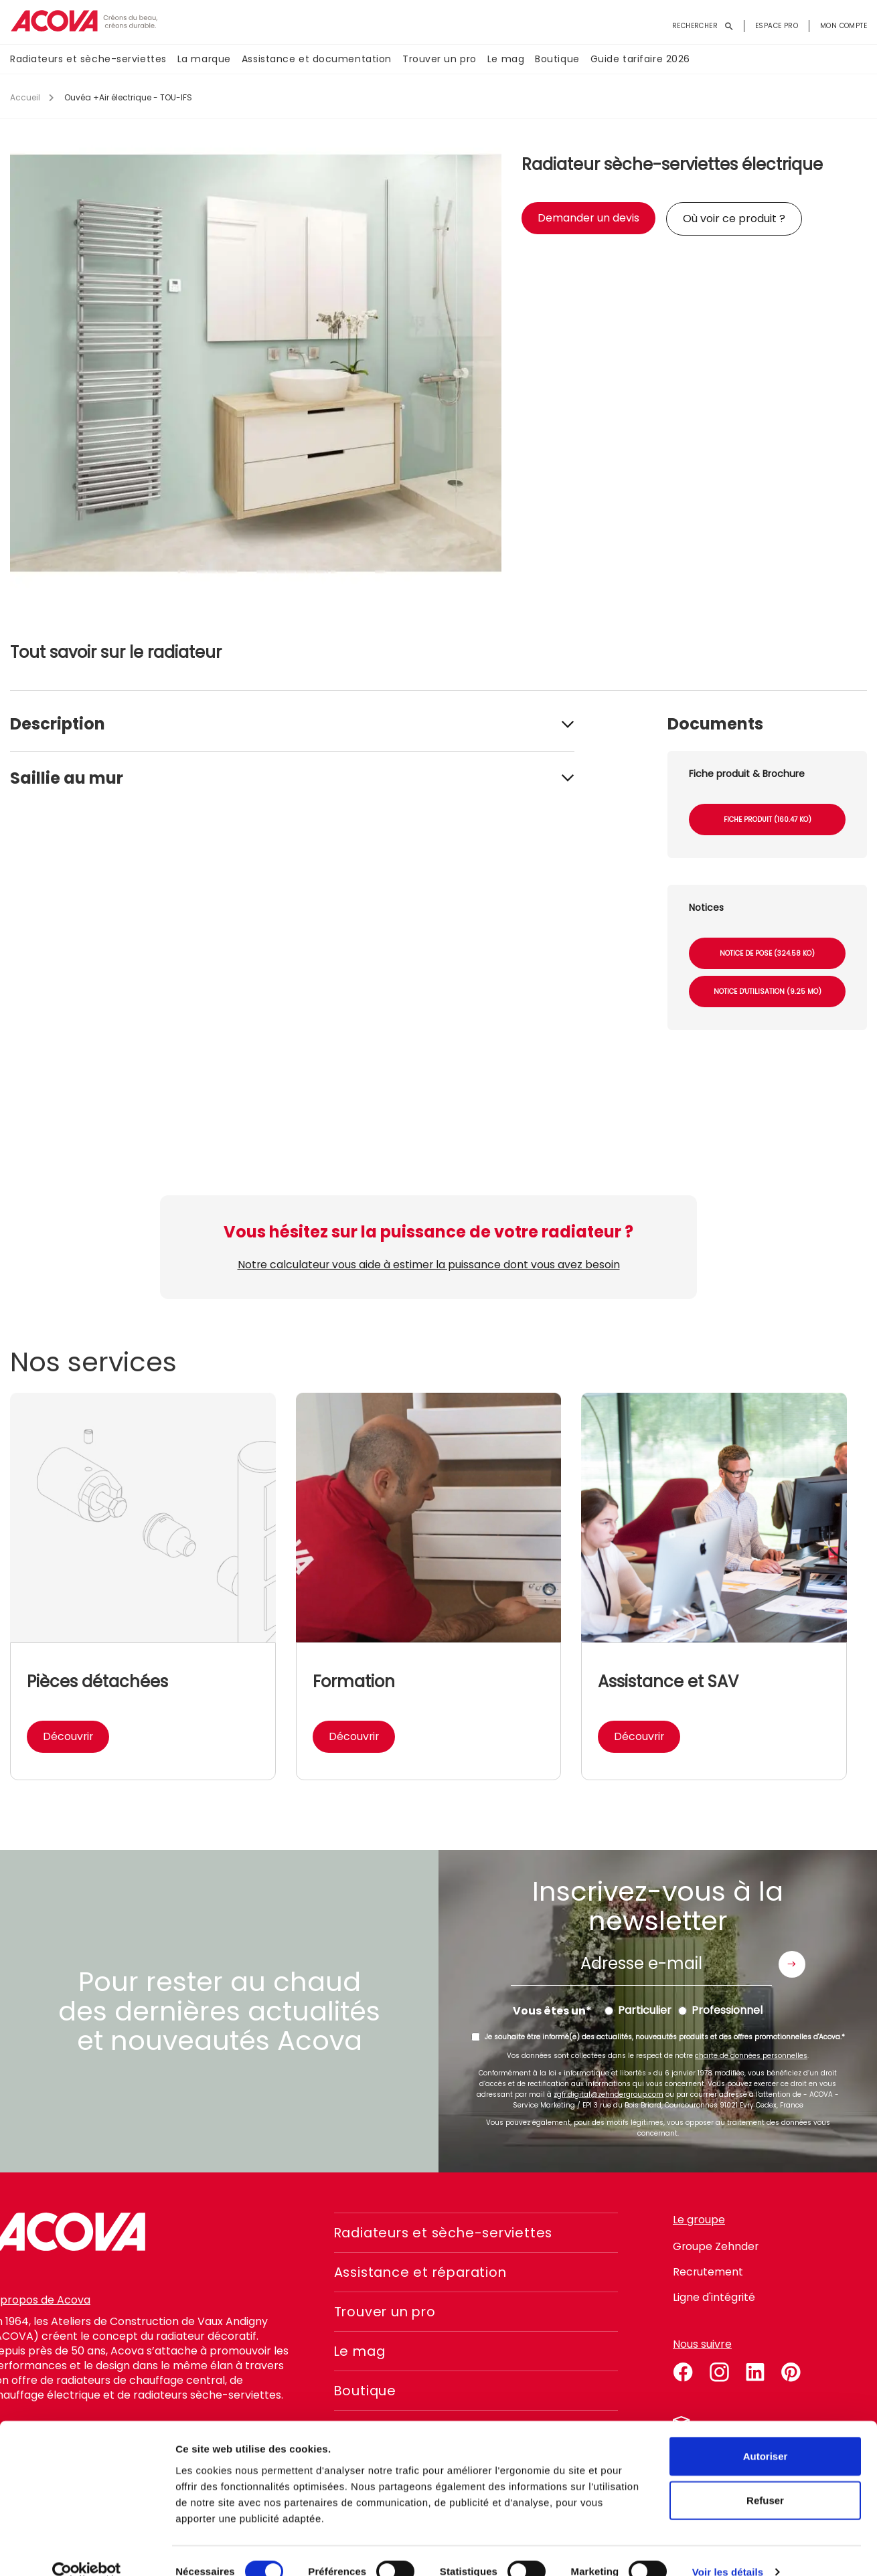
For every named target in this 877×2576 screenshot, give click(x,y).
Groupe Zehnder (716, 2246)
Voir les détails (727, 2549)
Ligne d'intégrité (714, 2297)
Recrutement (708, 2272)
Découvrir (68, 1736)
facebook (683, 2370)
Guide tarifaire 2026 (640, 59)
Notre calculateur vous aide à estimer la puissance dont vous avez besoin (428, 1264)
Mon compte (843, 26)
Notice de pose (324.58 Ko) (767, 953)
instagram (719, 2370)
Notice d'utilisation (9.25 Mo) (767, 991)
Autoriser (765, 2433)
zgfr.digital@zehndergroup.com (608, 2094)
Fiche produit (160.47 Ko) (767, 819)
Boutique (557, 59)
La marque (204, 59)
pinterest (791, 2370)
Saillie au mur (66, 778)
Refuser (765, 2478)
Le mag (505, 59)
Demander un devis (588, 218)
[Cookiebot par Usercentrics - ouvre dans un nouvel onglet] (86, 2550)
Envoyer (792, 1964)
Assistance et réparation (424, 2272)
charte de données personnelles (751, 2056)
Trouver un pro (439, 59)
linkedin (755, 2370)
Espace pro (776, 26)
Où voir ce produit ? (734, 218)
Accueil (25, 97)
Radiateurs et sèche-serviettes (88, 59)
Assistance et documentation (317, 59)
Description (57, 724)
